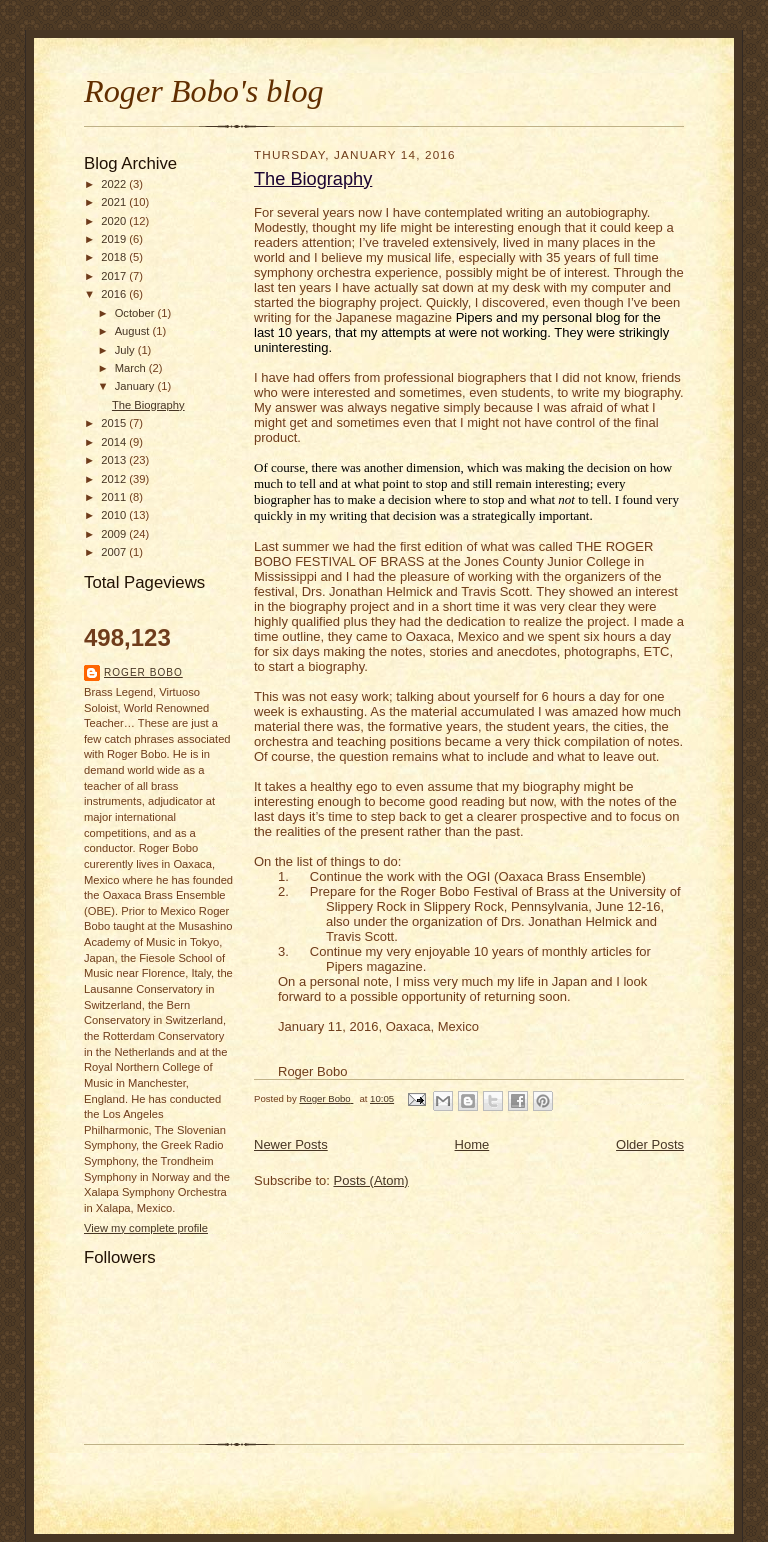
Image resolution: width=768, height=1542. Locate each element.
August (134, 331)
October (136, 313)
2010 (115, 515)
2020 (115, 221)
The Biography (148, 405)
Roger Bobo (143, 672)
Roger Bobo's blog (204, 91)
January (136, 386)
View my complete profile (146, 1228)
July (126, 350)
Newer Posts (291, 1144)
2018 (115, 257)
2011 (115, 497)
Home (472, 1144)
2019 (115, 239)
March (132, 368)
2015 (115, 423)
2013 (115, 460)
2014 (115, 442)
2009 (115, 534)
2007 (115, 552)
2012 (115, 479)
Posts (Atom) (371, 1180)
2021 (115, 202)
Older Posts (650, 1144)
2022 (115, 184)
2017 (115, 276)
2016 (115, 294)
